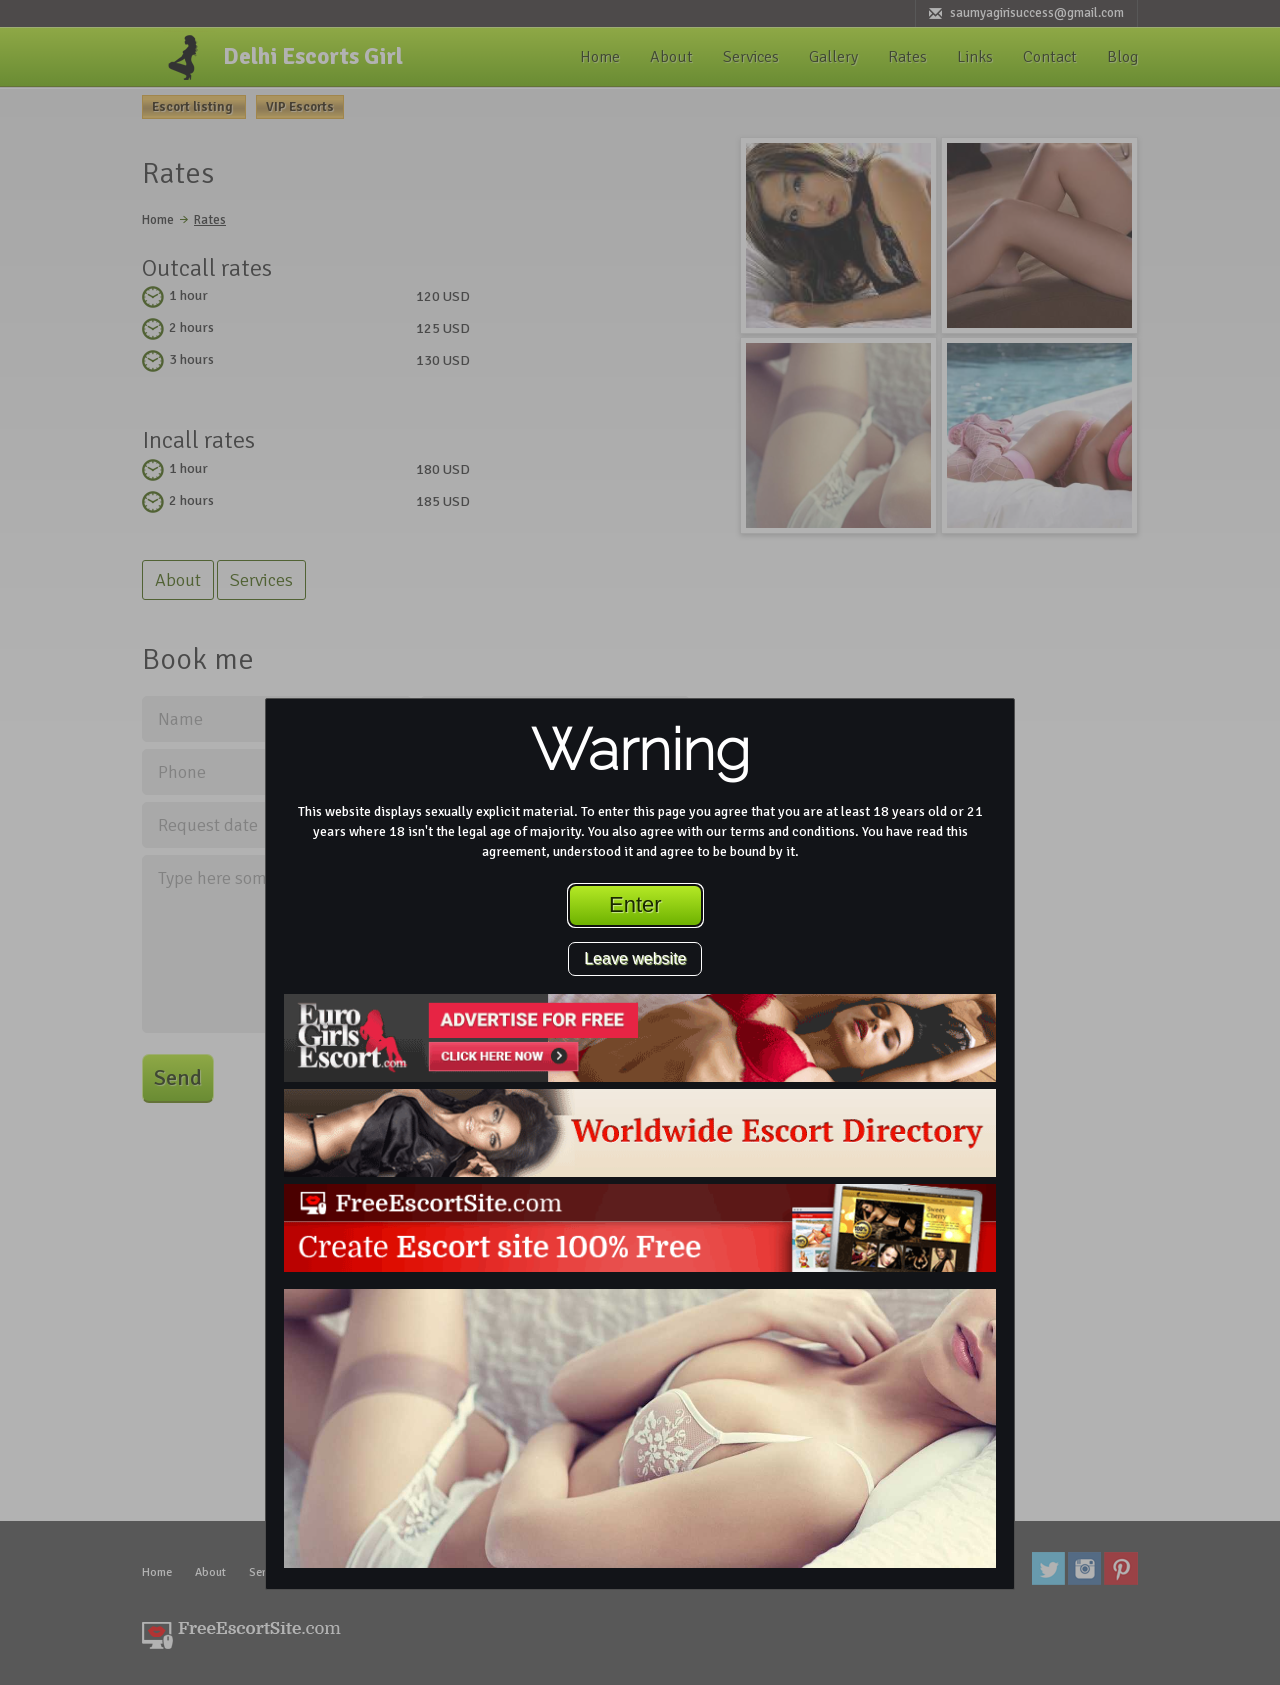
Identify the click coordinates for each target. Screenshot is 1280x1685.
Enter (635, 904)
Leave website (635, 958)
